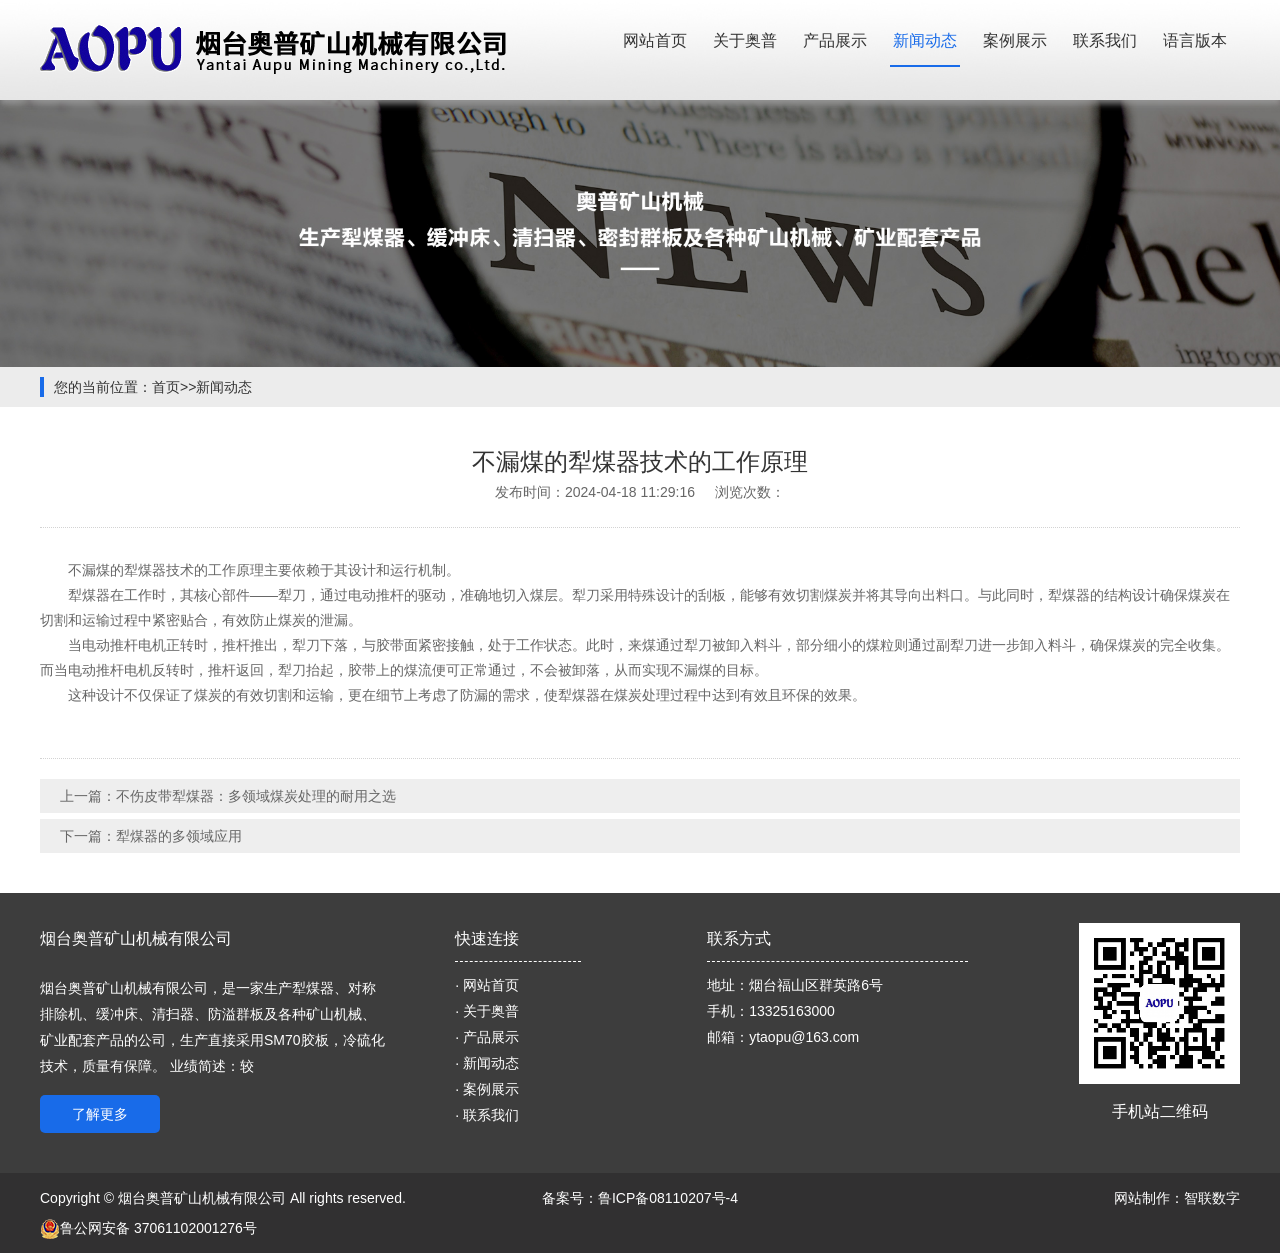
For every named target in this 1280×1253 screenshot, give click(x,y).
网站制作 (1142, 1198)
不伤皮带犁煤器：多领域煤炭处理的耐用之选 (256, 796)
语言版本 (1195, 40)
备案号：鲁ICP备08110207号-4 (640, 1198)
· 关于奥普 (487, 1011)
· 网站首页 (487, 985)
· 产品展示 (487, 1037)
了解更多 (100, 1114)
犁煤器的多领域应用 (179, 836)
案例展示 (1015, 40)
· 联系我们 (487, 1115)
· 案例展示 (487, 1089)
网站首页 (655, 40)
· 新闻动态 (487, 1063)
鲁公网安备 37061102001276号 (148, 1228)
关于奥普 (745, 40)
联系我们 (1105, 40)
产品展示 (835, 40)
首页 (166, 387)
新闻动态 (925, 40)
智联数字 (1212, 1198)
